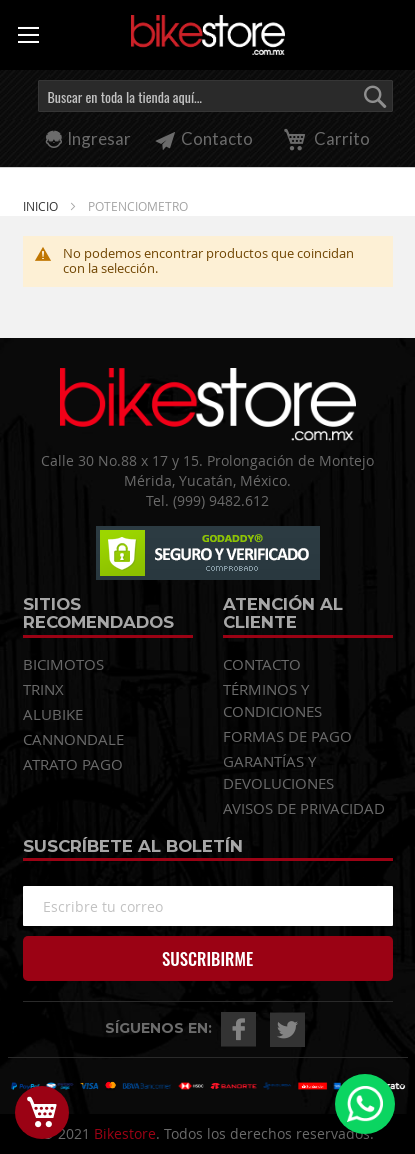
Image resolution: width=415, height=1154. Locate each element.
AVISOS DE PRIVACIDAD (304, 808)
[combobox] (215, 96)
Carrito (323, 138)
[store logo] (208, 35)
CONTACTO (262, 664)
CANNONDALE (73, 739)
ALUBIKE (53, 714)
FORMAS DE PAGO (287, 736)
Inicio (42, 206)
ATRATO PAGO (73, 764)
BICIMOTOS (63, 664)
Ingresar (99, 138)
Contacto (204, 138)
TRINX (43, 689)
